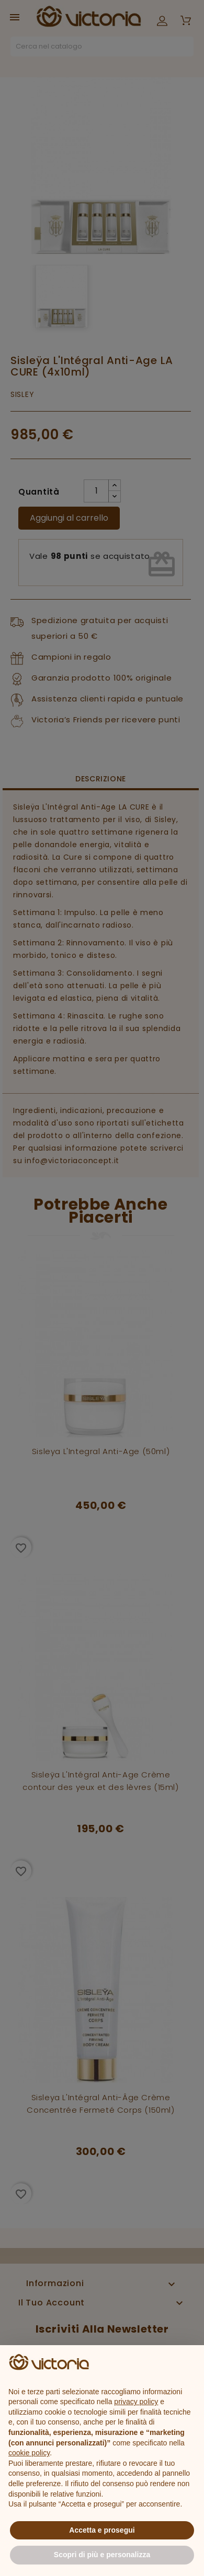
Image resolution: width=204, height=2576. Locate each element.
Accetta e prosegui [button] (101, 2530)
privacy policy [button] (136, 2401)
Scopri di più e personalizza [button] (102, 2554)
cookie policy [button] (29, 2453)
